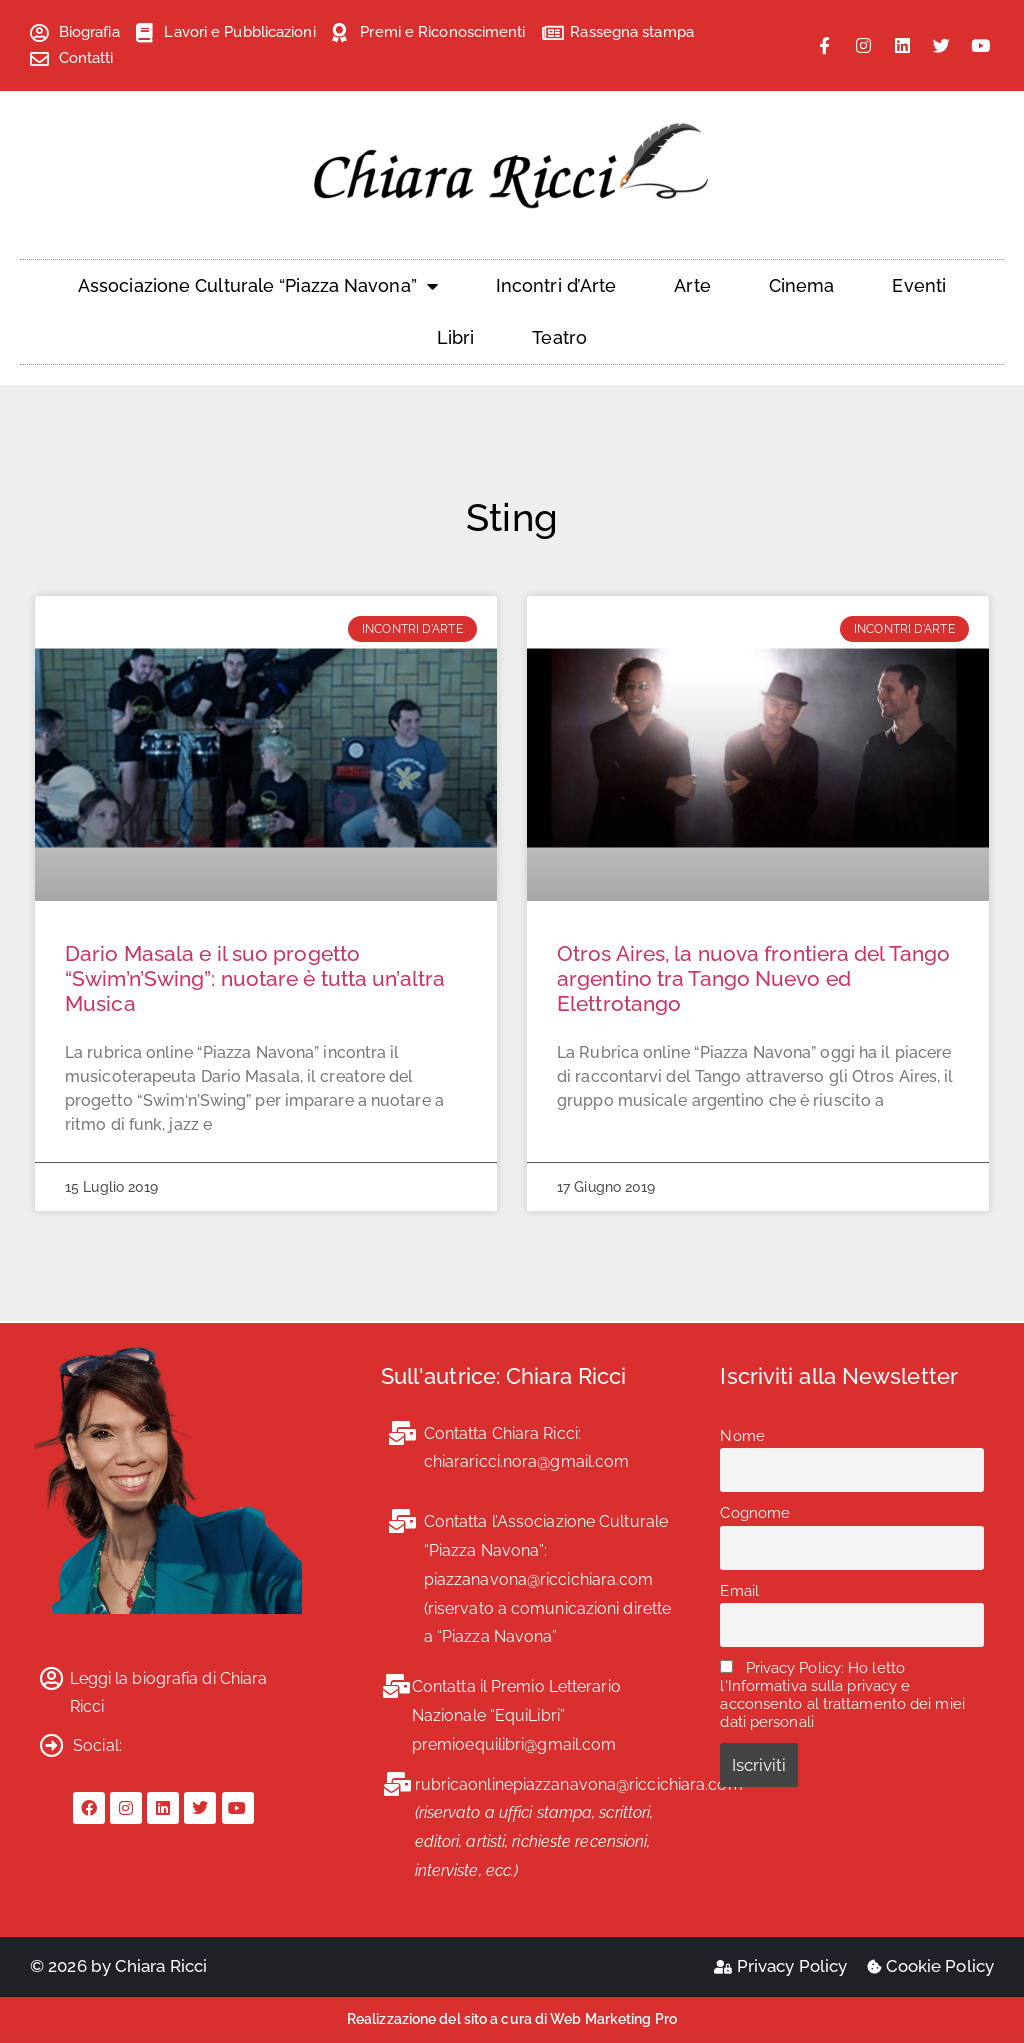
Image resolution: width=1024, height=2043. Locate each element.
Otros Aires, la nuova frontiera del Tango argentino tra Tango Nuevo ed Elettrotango (753, 978)
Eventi (919, 285)
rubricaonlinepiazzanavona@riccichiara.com (579, 1784)
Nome (742, 1436)
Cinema (802, 285)
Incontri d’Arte (556, 285)
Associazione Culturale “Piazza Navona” (258, 286)
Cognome (755, 1513)
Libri (456, 337)
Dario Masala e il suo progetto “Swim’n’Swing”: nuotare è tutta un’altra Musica (255, 978)
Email (739, 1591)
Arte (692, 285)
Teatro (559, 337)
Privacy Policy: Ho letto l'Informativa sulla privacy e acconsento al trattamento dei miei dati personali (842, 1695)
